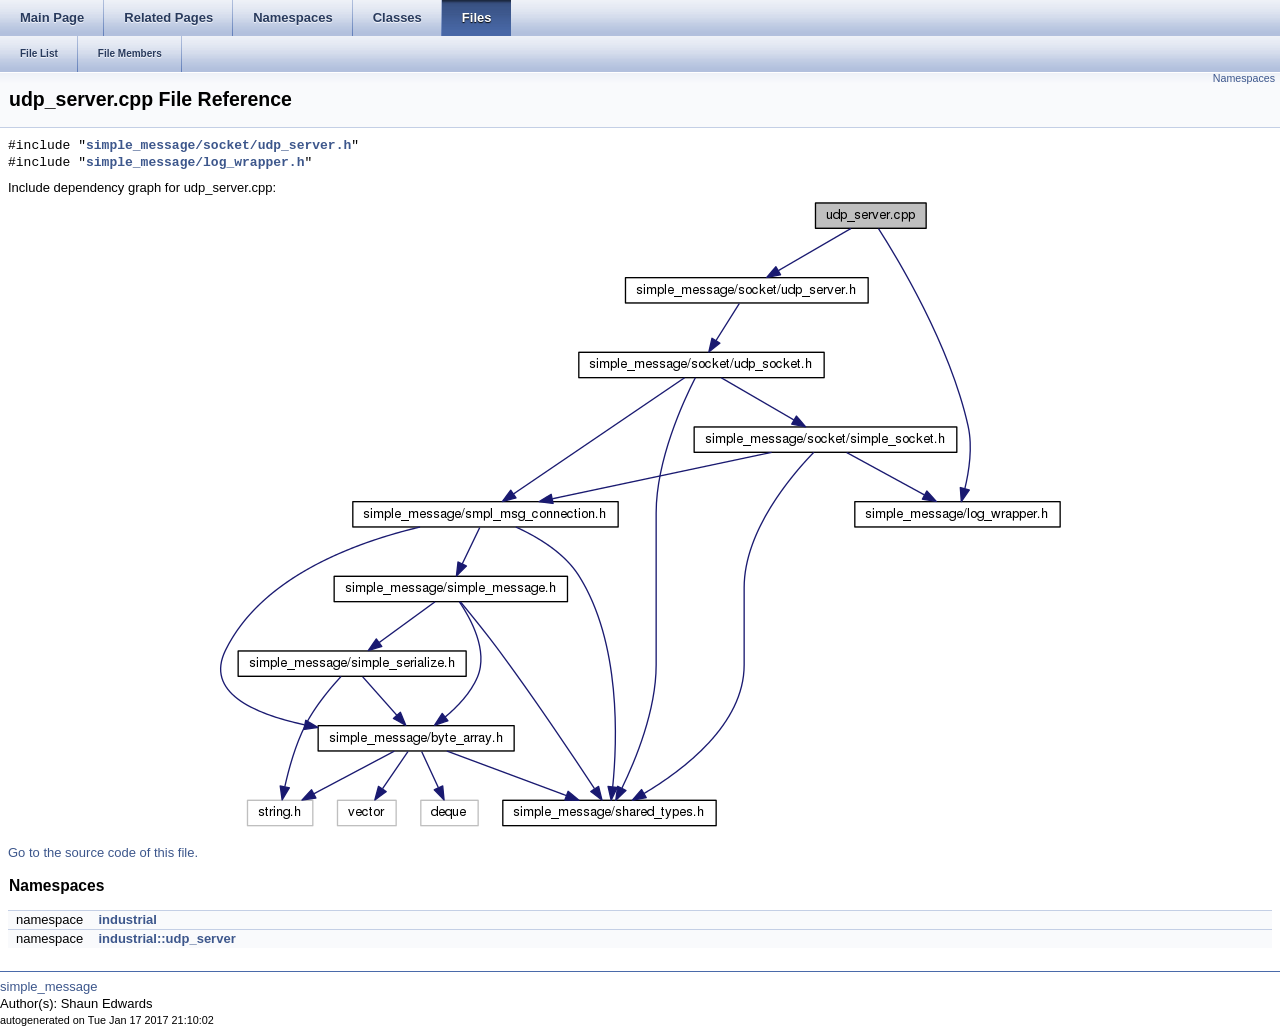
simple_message (49, 986)
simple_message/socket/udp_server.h (218, 146)
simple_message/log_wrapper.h (195, 163)
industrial (127, 919)
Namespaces (1244, 78)
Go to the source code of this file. (103, 852)
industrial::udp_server (166, 938)
